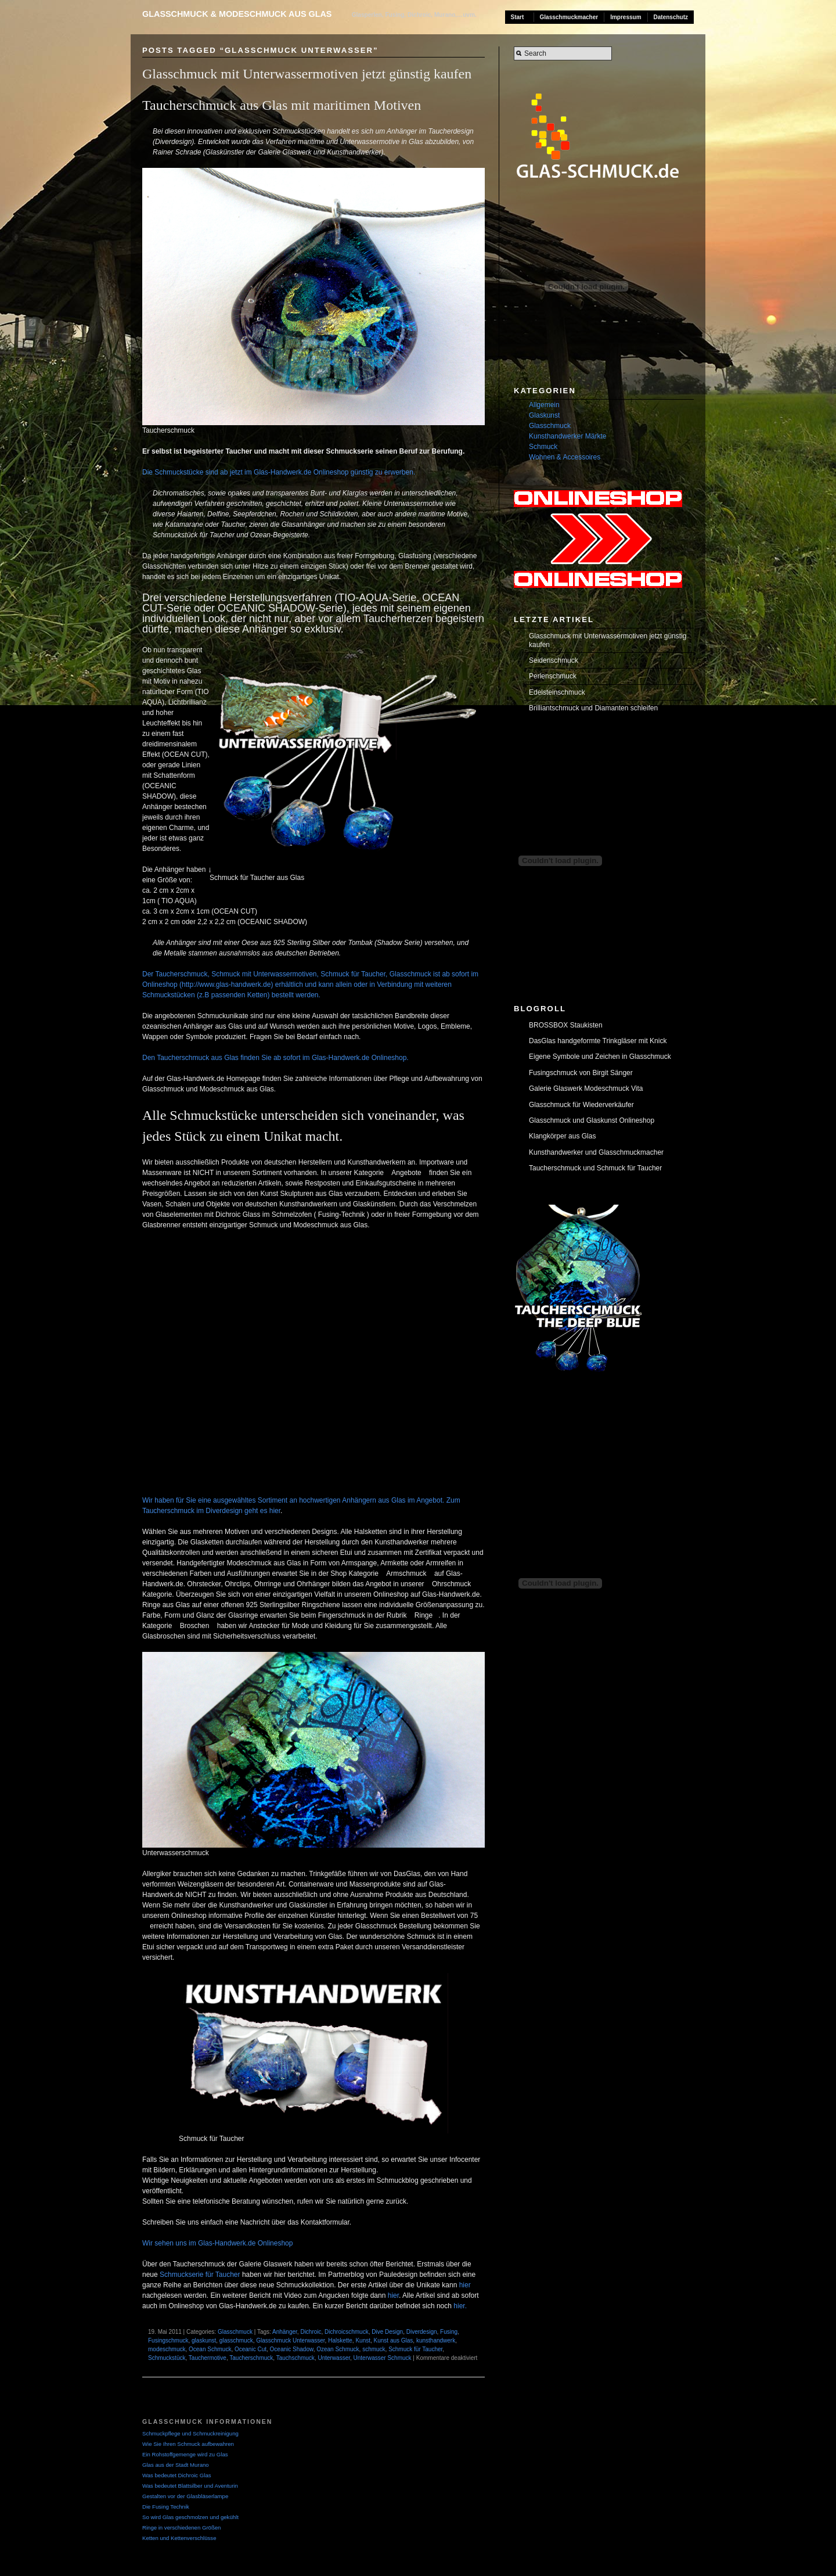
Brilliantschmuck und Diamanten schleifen (593, 708)
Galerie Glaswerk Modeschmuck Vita (586, 1088)
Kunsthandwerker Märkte (567, 436)
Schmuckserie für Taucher (200, 2274)
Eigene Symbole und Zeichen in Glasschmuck (600, 1056)
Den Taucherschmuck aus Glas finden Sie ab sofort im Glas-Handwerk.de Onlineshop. (275, 1058)
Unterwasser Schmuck (383, 2358)
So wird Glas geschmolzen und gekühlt (190, 2517)
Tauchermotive (207, 2358)
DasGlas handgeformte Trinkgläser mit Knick (597, 1041)
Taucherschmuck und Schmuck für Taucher (595, 1168)
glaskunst (204, 2340)
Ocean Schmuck (210, 2349)
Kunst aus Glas (393, 2340)
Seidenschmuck (553, 660)
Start (517, 17)
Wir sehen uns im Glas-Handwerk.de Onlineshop (217, 2243)
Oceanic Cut (250, 2349)
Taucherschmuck (251, 2358)
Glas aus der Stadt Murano (175, 2465)
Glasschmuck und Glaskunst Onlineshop (591, 1120)
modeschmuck (166, 2349)
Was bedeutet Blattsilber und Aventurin (190, 2485)
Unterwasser (334, 2358)
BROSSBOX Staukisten (566, 1025)
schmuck (373, 2349)
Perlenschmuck (552, 676)
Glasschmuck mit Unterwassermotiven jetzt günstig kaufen (306, 73)
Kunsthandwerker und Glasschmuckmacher (596, 1152)
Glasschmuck (235, 2332)
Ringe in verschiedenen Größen (181, 2527)
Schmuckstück (166, 2358)
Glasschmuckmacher (569, 17)
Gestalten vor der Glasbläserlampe (185, 2496)
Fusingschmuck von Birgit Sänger (581, 1073)
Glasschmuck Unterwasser (290, 2340)
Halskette (340, 2340)
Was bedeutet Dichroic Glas (176, 2475)
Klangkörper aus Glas (562, 1136)
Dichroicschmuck (347, 2332)
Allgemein (544, 405)
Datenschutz (671, 17)
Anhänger (284, 2332)
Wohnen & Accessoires (564, 457)
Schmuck (543, 447)
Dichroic (310, 2332)
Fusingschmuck (168, 2340)
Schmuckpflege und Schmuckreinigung (190, 2433)
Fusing (448, 2332)
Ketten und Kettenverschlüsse (179, 2538)
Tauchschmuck (295, 2358)
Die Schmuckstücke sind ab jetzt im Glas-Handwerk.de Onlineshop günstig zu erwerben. (278, 472)
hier (465, 2285)
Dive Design (387, 2332)
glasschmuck (236, 2340)
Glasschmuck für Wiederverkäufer (581, 1105)
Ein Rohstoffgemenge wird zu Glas (185, 2454)
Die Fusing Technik (165, 2506)
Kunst (362, 2340)
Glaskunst (544, 415)
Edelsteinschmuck (557, 692)
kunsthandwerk (435, 2340)
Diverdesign (421, 2332)
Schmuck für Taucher (415, 2349)
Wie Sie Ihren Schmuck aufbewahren (188, 2444)
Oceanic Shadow (292, 2349)
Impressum (625, 17)
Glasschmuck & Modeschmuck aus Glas (236, 14)
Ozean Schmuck (337, 2349)
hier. (459, 2306)
